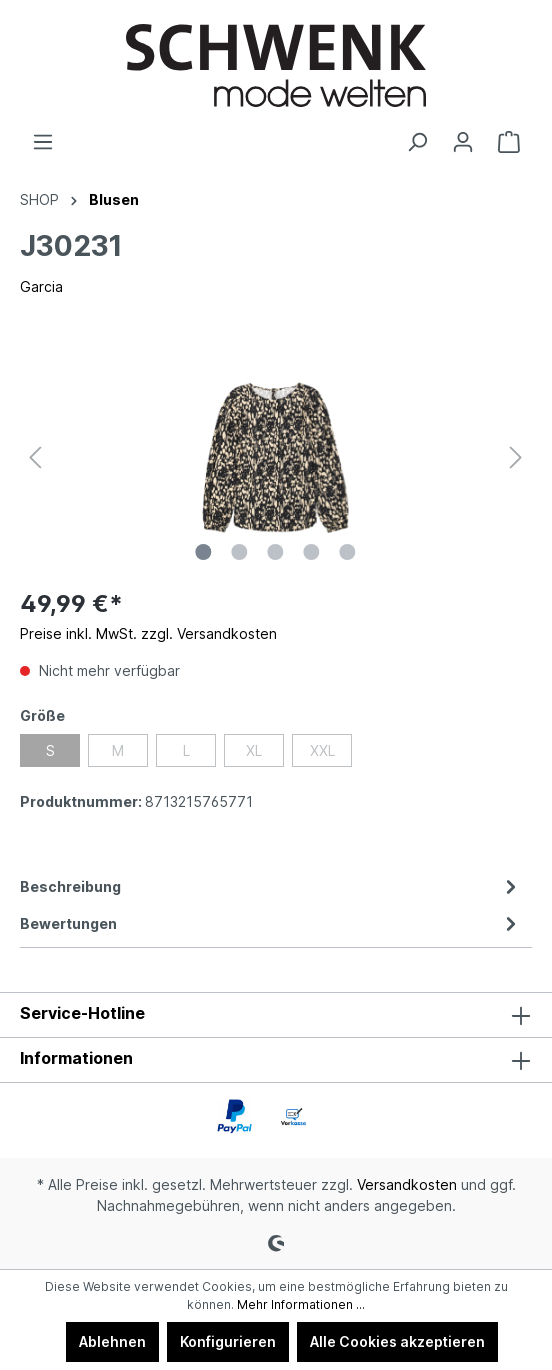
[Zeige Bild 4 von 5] (312, 552)
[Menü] (43, 142)
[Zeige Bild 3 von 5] (276, 552)
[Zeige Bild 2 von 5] (240, 552)
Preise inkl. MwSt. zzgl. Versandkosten (148, 633)
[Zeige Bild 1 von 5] (204, 552)
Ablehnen (112, 1341)
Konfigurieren (228, 1341)
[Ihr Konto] (463, 142)
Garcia (41, 286)
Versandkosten (407, 1184)
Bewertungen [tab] (271, 923)
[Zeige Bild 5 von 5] (348, 552)
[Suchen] (417, 142)
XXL (322, 750)
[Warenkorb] (509, 142)
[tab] (271, 886)
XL (254, 750)
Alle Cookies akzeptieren (397, 1341)
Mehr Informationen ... (301, 1304)
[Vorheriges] (35, 457)
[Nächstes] (516, 457)
